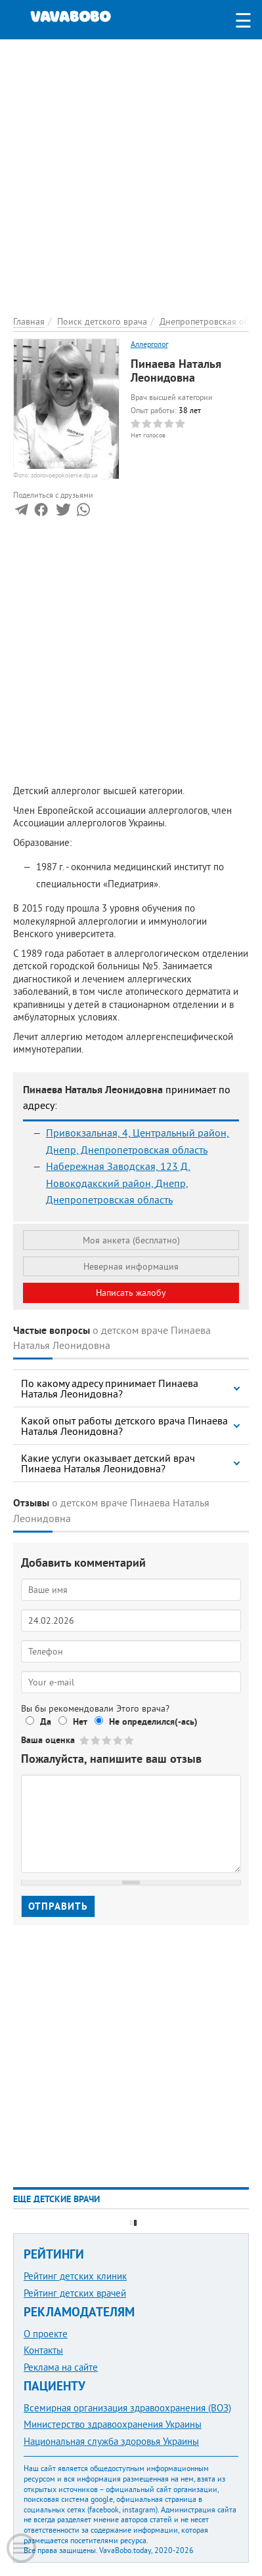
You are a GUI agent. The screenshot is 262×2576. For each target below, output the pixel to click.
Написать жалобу (131, 1292)
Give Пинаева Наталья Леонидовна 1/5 (85, 1740)
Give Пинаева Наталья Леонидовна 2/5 (96, 1740)
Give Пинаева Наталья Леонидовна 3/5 (107, 1740)
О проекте (46, 2333)
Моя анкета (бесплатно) (131, 1240)
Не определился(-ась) (153, 1721)
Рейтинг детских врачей (75, 2293)
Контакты (43, 2350)
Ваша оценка (48, 1740)
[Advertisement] (131, 170)
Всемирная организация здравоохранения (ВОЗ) (127, 2408)
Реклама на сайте (61, 2367)
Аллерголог (149, 344)
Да (45, 1721)
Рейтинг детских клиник (75, 2276)
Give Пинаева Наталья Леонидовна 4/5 (118, 1740)
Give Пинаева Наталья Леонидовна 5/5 (129, 1740)
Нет (80, 1721)
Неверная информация (131, 1266)
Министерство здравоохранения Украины (113, 2424)
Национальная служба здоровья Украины (111, 2441)
